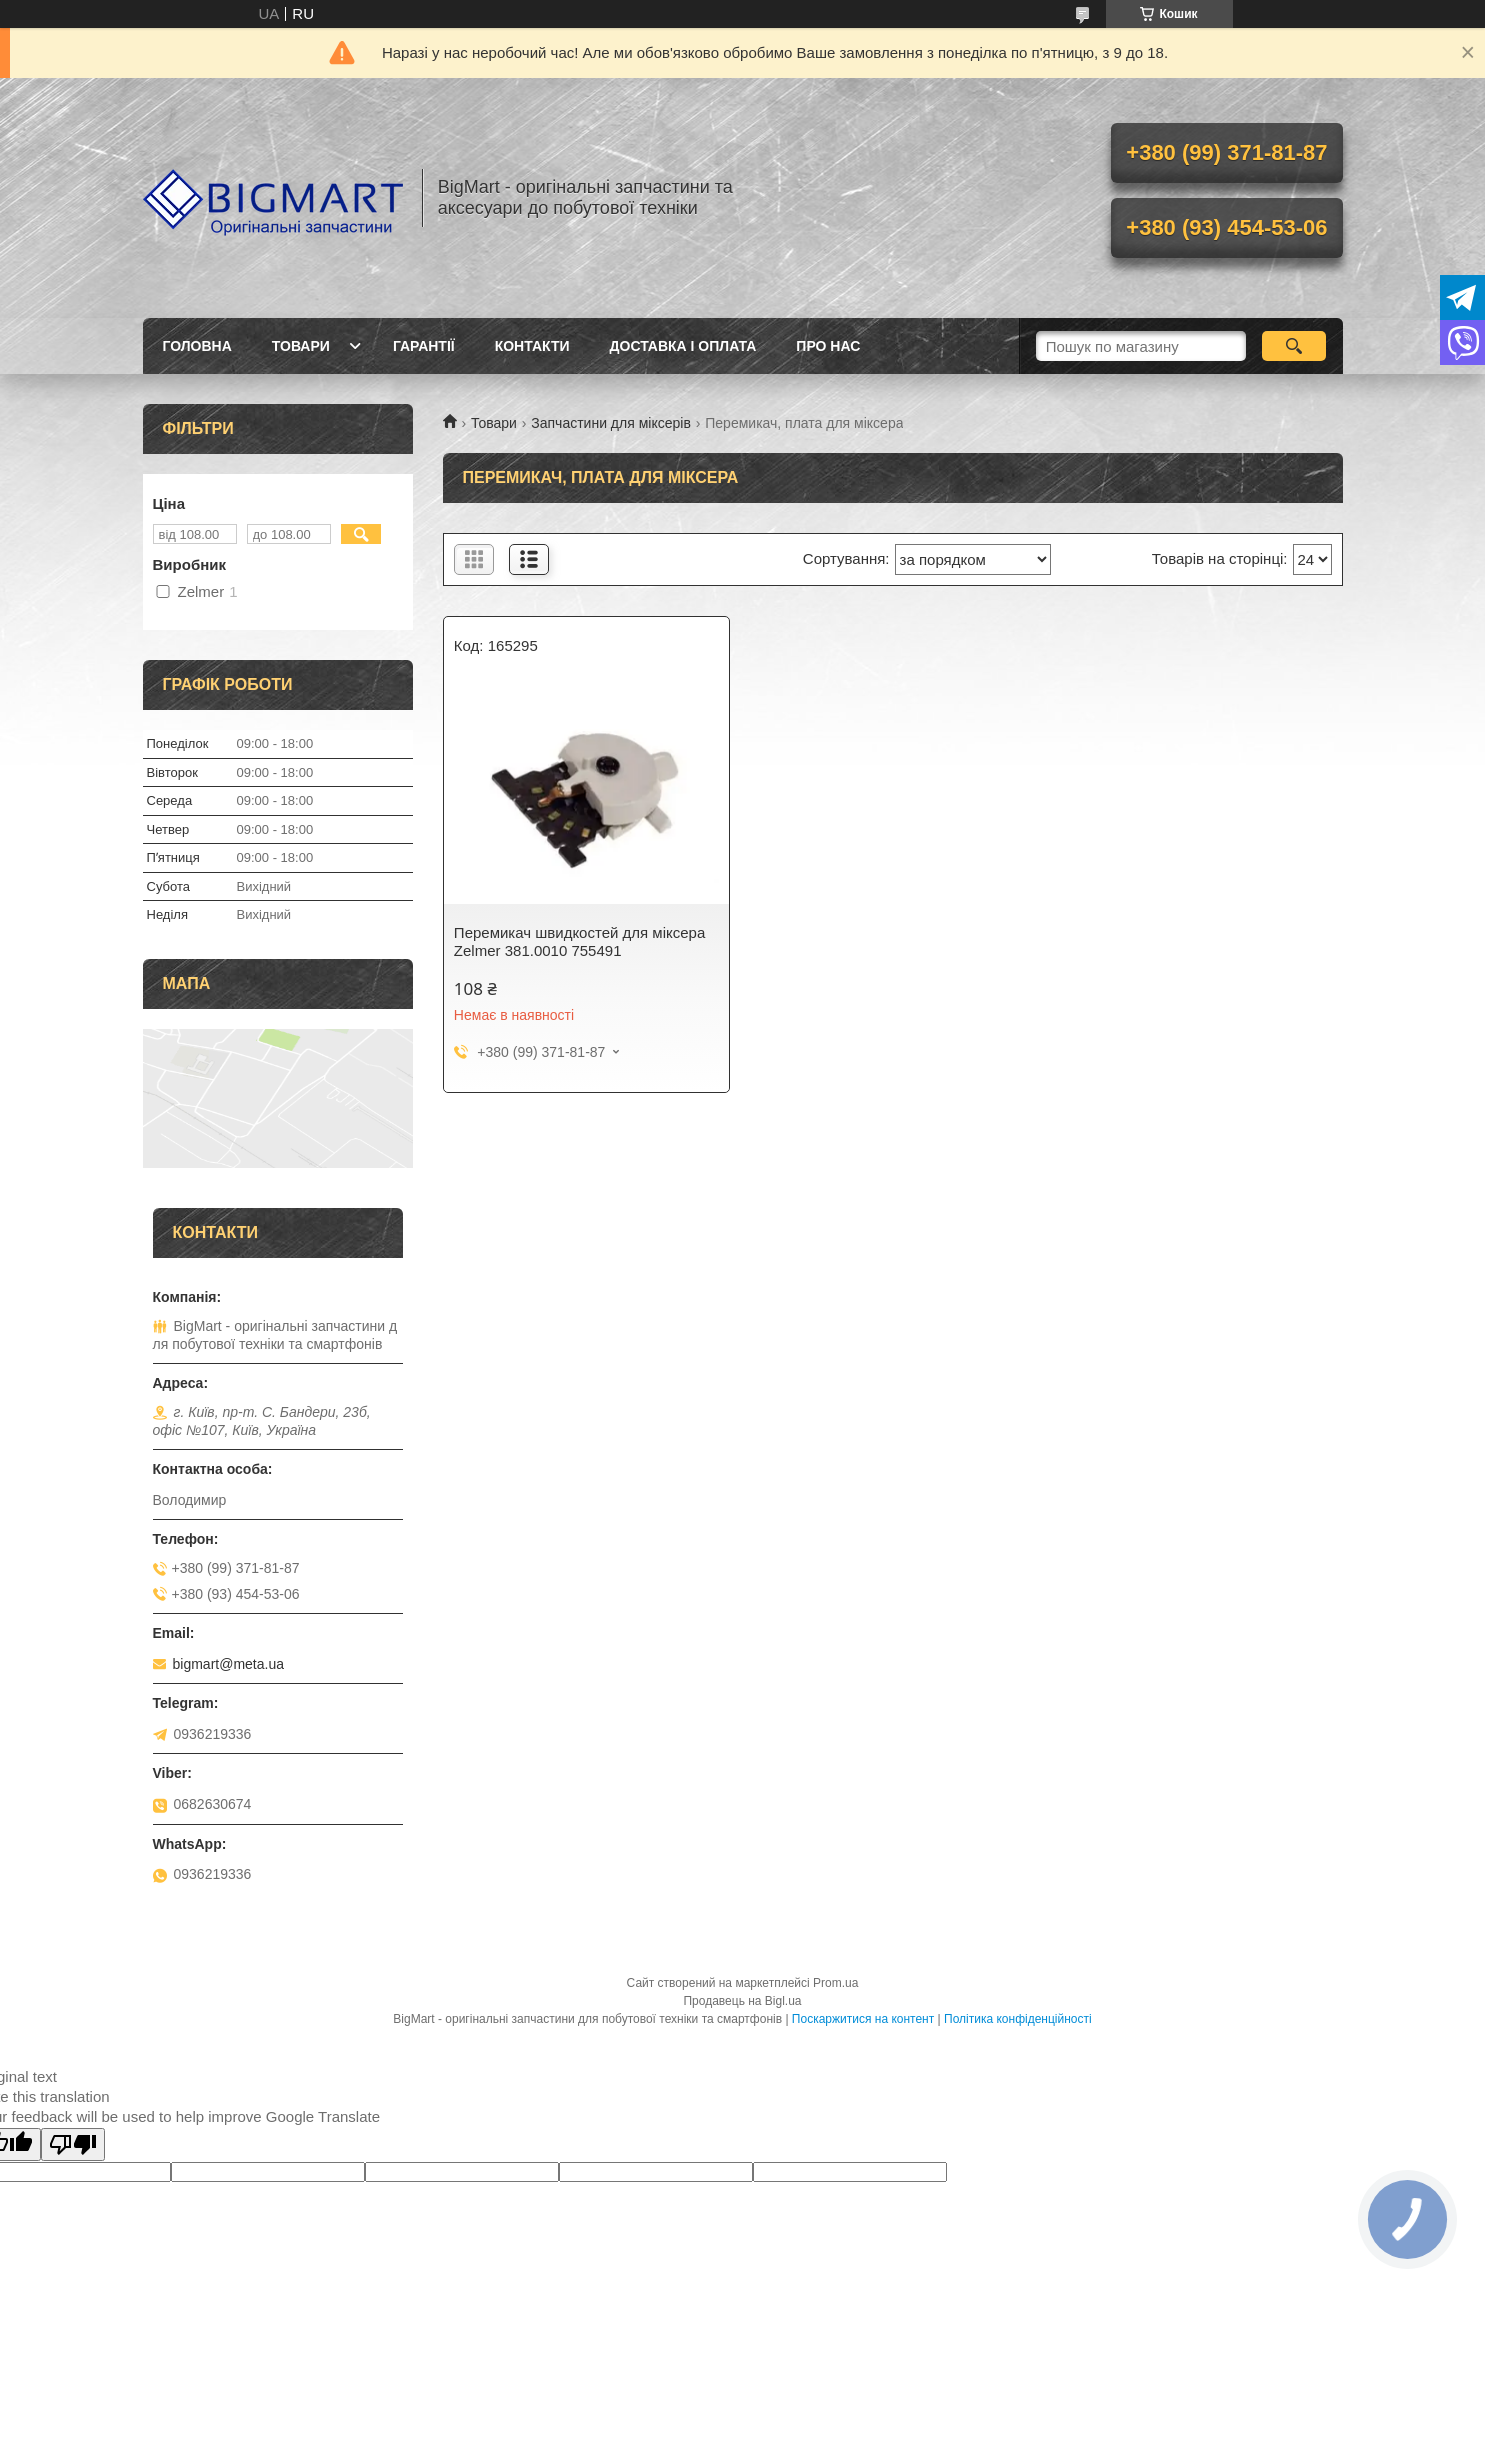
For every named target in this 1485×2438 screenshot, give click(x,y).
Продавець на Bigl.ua (742, 2001)
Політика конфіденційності (1018, 2019)
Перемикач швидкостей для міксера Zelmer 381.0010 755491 (579, 941)
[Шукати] (1294, 346)
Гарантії (424, 346)
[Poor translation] (73, 2144)
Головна (197, 346)
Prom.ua (835, 1983)
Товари (301, 346)
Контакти (532, 346)
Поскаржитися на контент (863, 2019)
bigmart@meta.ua (228, 1664)
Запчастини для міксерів (611, 423)
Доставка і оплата (683, 346)
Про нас (828, 346)
